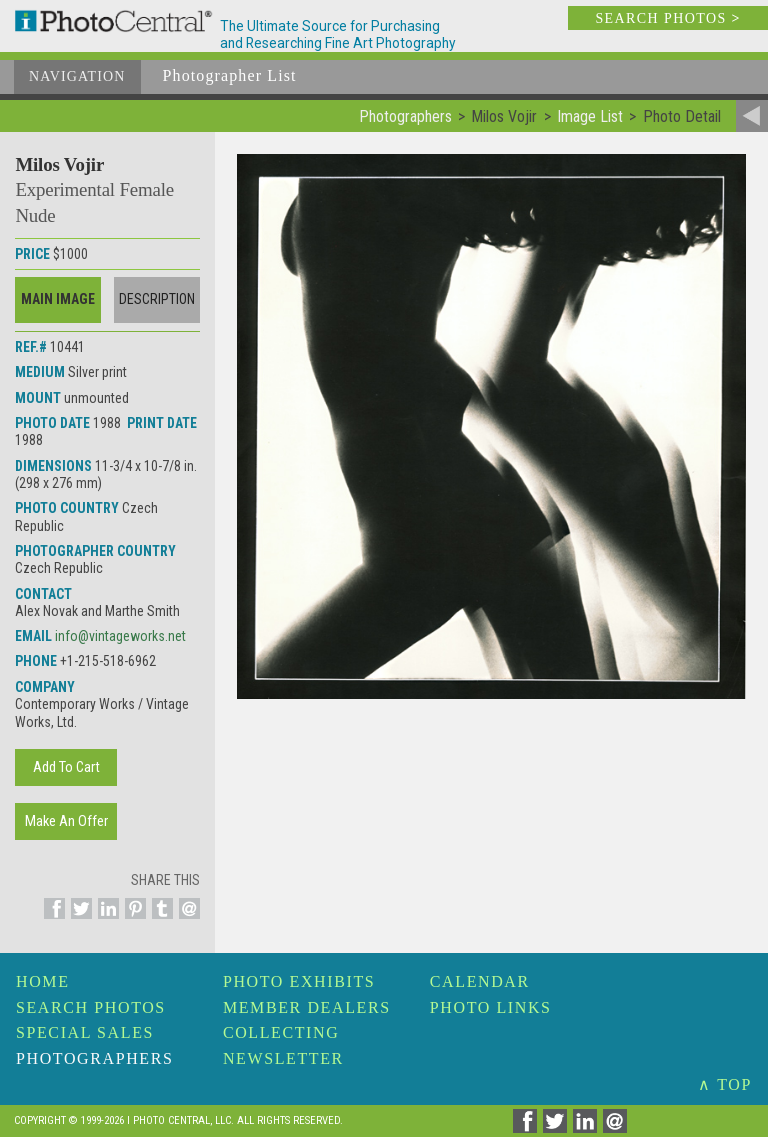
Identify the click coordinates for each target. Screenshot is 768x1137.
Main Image (58, 299)
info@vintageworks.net (120, 636)
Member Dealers (307, 1007)
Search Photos (91, 1007)
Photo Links (491, 1007)
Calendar (480, 981)
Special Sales (85, 1032)
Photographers (94, 1058)
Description (157, 299)
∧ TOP (725, 1084)
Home (43, 981)
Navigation (77, 76)
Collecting (281, 1032)
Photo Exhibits (299, 981)
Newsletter (283, 1058)
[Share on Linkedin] (105, 920)
